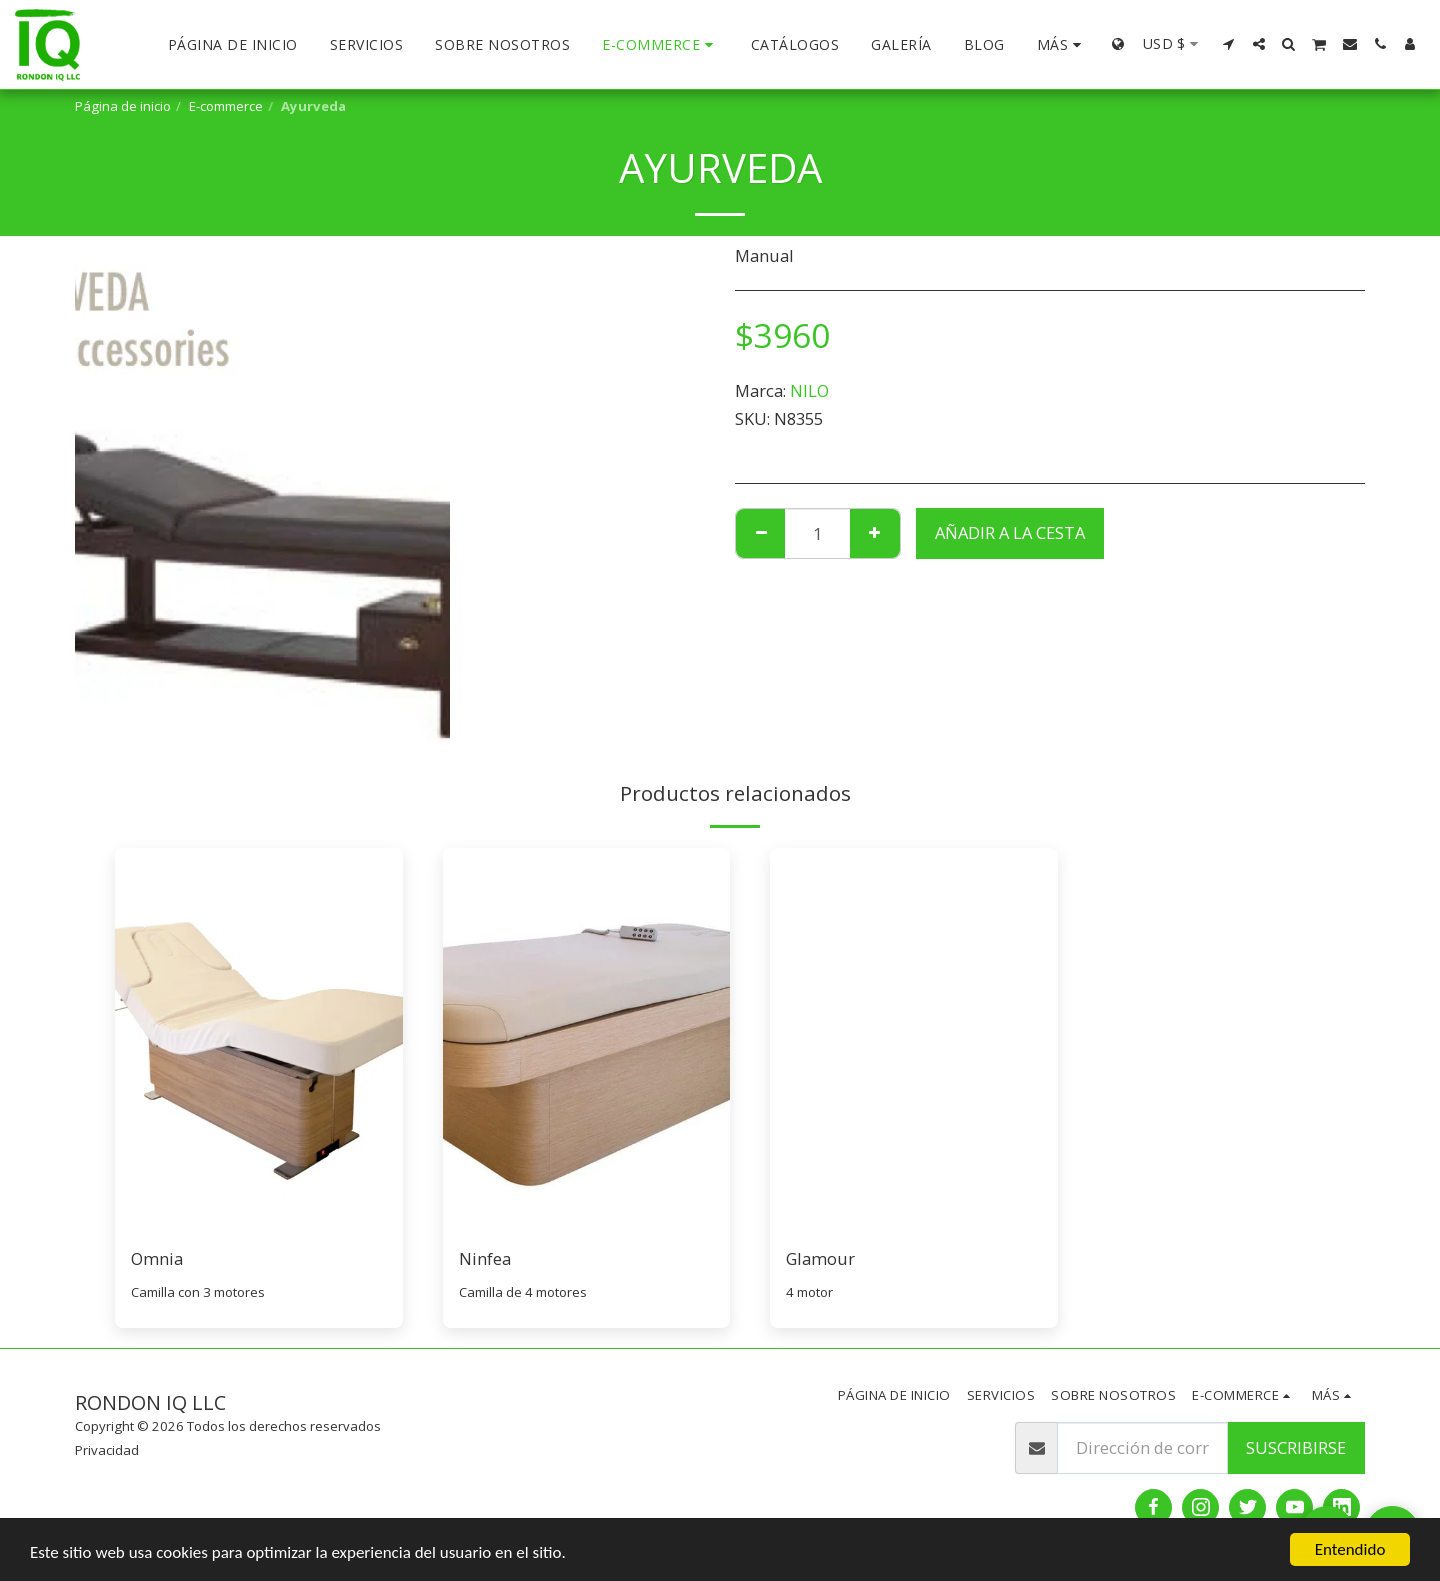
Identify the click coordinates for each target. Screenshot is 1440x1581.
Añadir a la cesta (1010, 532)
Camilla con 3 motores (198, 1292)
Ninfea (485, 1258)
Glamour (820, 1258)
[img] (259, 1039)
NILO (809, 390)
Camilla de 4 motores (523, 1292)
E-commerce (226, 106)
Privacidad (107, 1450)
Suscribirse (1296, 1447)
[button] (1229, 44)
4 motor (809, 1292)
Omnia (157, 1258)
